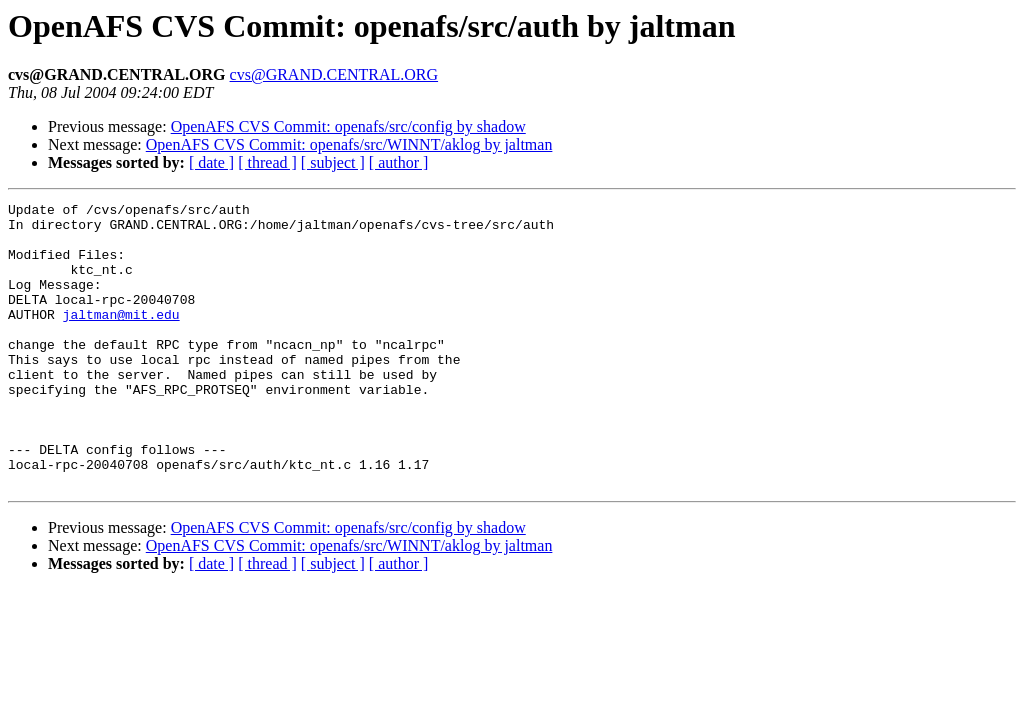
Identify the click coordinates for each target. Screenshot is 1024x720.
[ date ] (211, 162)
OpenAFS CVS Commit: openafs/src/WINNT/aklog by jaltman (349, 144)
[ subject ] (333, 162)
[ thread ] (267, 162)
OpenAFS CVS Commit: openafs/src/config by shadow (348, 126)
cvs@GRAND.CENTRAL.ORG (334, 74)
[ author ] (399, 162)
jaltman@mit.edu (121, 338)
